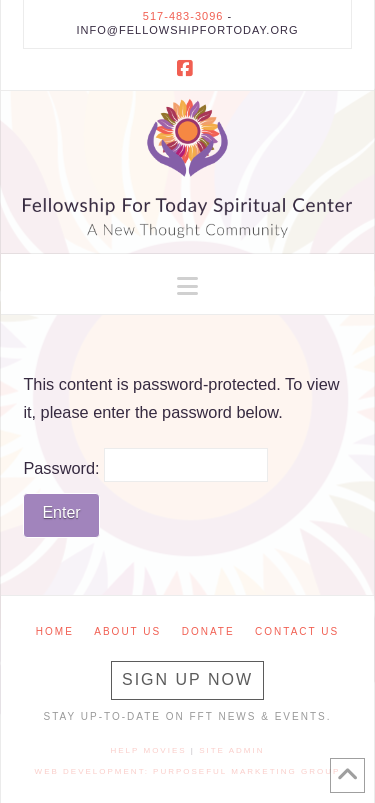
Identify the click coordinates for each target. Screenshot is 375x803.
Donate (208, 631)
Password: (145, 465)
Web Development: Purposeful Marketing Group (188, 771)
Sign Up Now (187, 679)
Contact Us (297, 631)
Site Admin (231, 750)
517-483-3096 (183, 16)
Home (55, 631)
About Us (127, 631)
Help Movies (149, 750)
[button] (187, 286)
